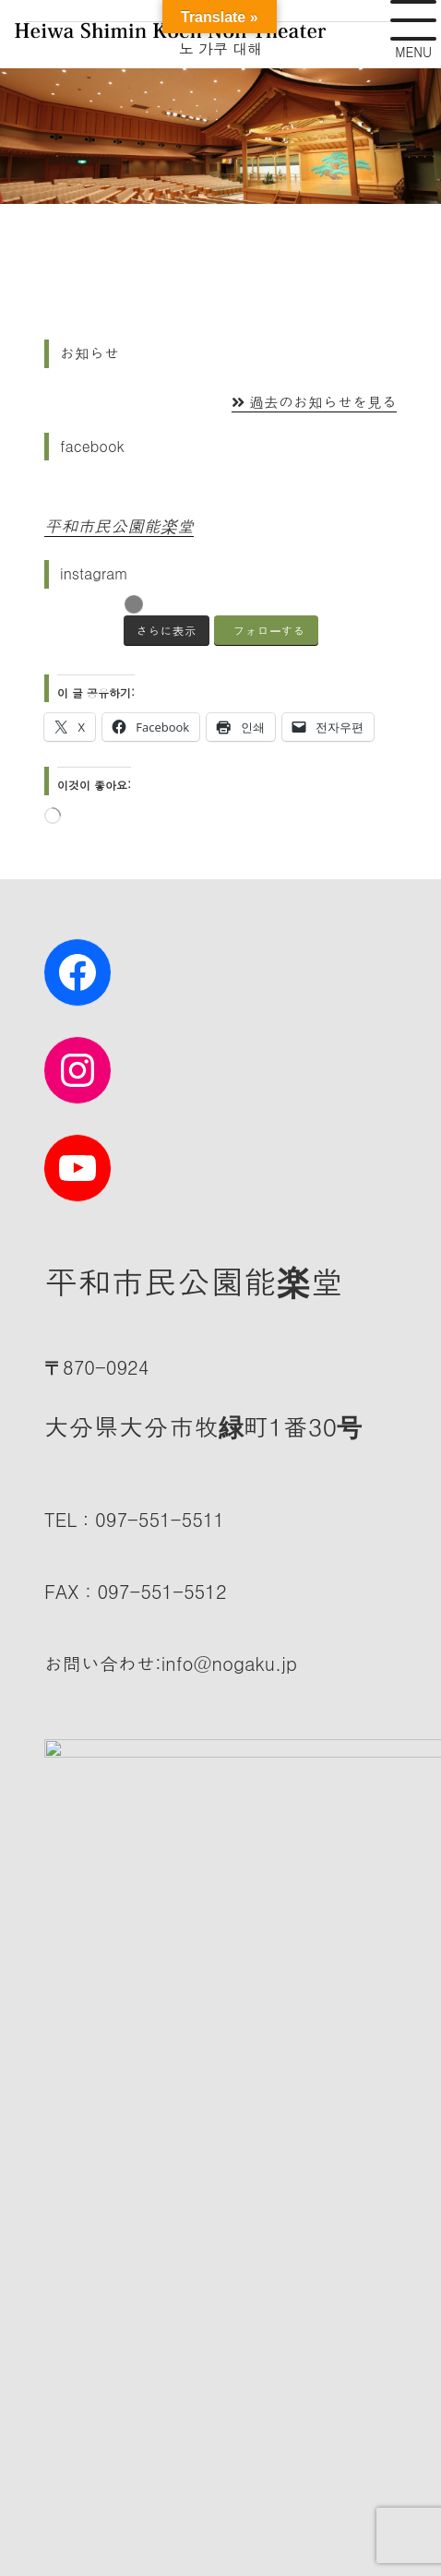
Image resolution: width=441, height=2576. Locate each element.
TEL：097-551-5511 (134, 1519)
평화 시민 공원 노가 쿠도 (223, 2412)
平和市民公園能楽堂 (119, 525)
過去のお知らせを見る (314, 401)
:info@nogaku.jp (170, 1663)
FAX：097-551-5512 (135, 1591)
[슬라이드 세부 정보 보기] (220, 136)
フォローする (269, 630)
